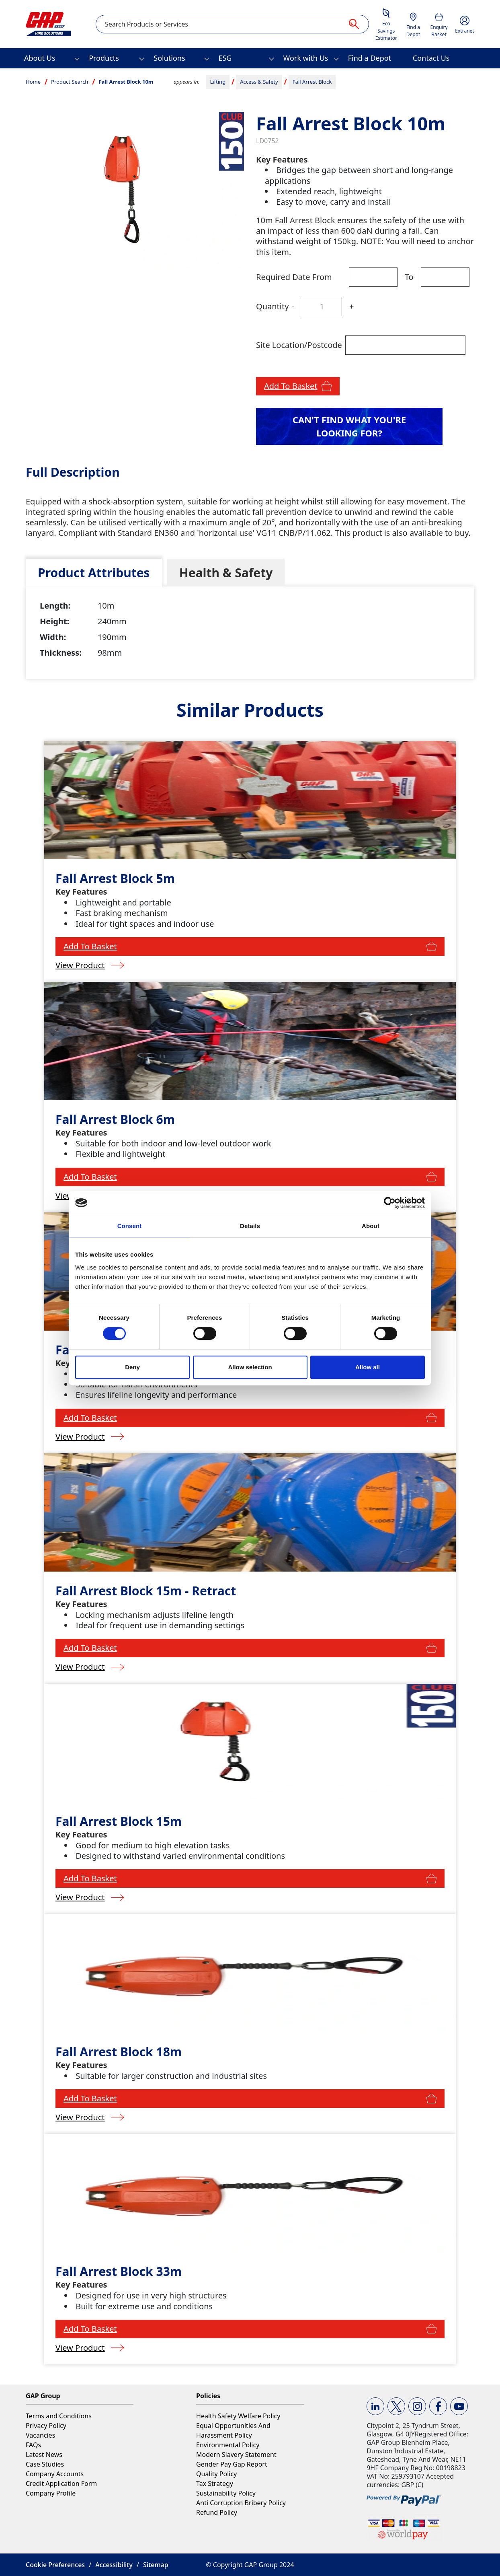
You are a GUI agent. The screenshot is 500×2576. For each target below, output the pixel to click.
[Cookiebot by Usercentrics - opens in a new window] (390, 1203)
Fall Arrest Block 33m (118, 2271)
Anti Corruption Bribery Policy (241, 2502)
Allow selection (250, 1367)
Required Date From (294, 277)
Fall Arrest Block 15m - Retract (145, 1591)
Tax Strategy (214, 2483)
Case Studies (45, 2464)
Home (33, 81)
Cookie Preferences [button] (55, 2564)
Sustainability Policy (226, 2493)
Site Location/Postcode (299, 344)
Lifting (217, 81)
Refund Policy (216, 2512)
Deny (132, 1367)
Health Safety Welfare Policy (238, 2415)
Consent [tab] (129, 1225)
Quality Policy (216, 2473)
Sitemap (155, 2564)
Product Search (69, 81)
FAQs (33, 2444)
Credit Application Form (61, 2483)
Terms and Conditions (59, 2415)
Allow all (367, 1367)
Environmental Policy (227, 2444)
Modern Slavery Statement (236, 2454)
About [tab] (370, 1225)
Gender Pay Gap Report (231, 2464)
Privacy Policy (46, 2425)
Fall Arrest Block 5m (115, 878)
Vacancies (40, 2435)
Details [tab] (250, 1225)
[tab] (94, 572)
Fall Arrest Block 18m (118, 2052)
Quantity (272, 306)
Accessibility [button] (114, 2564)
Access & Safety (259, 81)
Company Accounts (55, 2473)
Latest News (44, 2454)
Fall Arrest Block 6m (115, 1119)
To (409, 277)
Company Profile (51, 2493)
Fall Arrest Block (312, 81)
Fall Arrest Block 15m (118, 1821)
